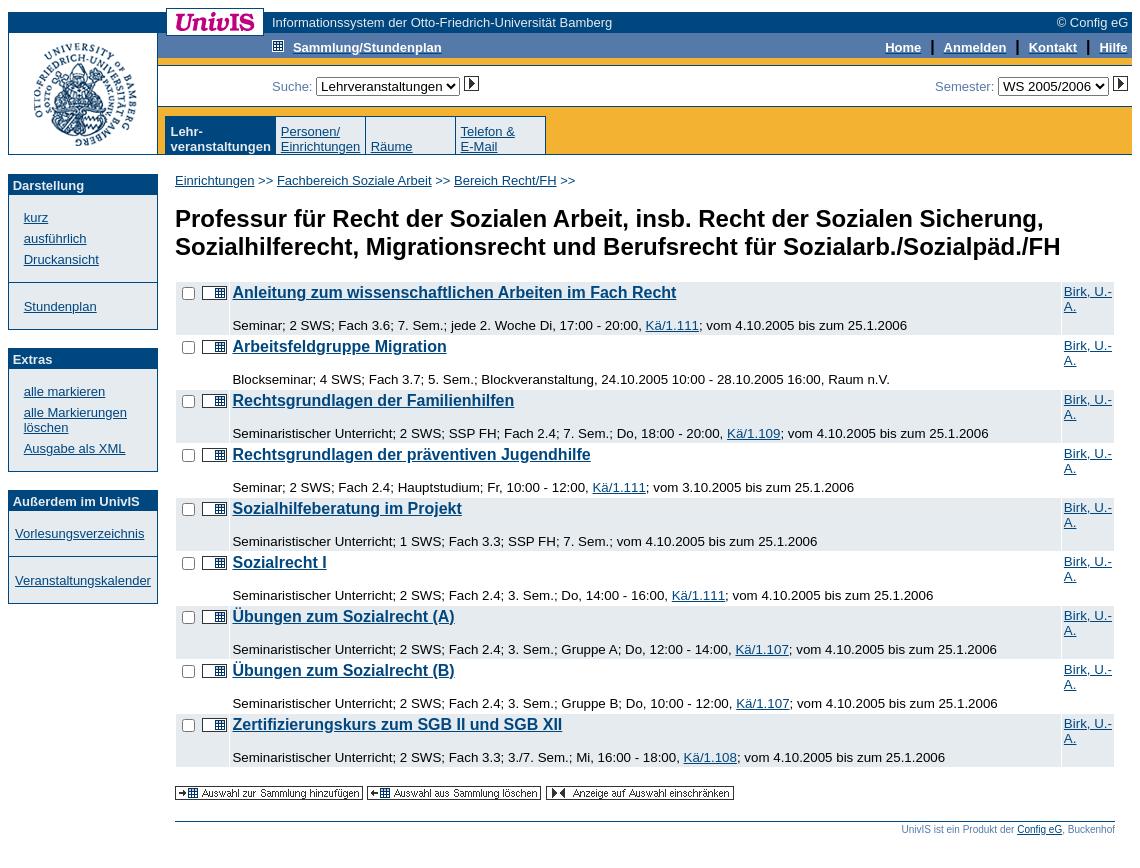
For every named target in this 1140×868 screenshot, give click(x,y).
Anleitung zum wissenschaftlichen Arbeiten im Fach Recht (454, 292)
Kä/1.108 (710, 757)
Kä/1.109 (753, 433)
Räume (392, 146)
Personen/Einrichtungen (321, 139)
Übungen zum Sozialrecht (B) (343, 670)
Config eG (1039, 829)
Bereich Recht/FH (505, 180)
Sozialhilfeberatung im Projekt (346, 508)
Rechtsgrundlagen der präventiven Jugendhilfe (411, 454)
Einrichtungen (215, 180)
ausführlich (55, 238)
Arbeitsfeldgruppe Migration (339, 346)
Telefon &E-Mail (488, 139)
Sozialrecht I (279, 562)
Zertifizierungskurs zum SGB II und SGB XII (397, 724)
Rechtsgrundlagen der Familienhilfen (373, 400)
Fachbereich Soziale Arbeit (354, 180)
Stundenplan (60, 306)
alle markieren (65, 391)
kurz (36, 217)
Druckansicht (61, 259)
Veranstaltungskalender (83, 580)
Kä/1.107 (761, 649)
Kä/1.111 (672, 325)
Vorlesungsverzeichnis (79, 533)
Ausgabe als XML (75, 448)
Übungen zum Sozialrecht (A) (343, 616)
